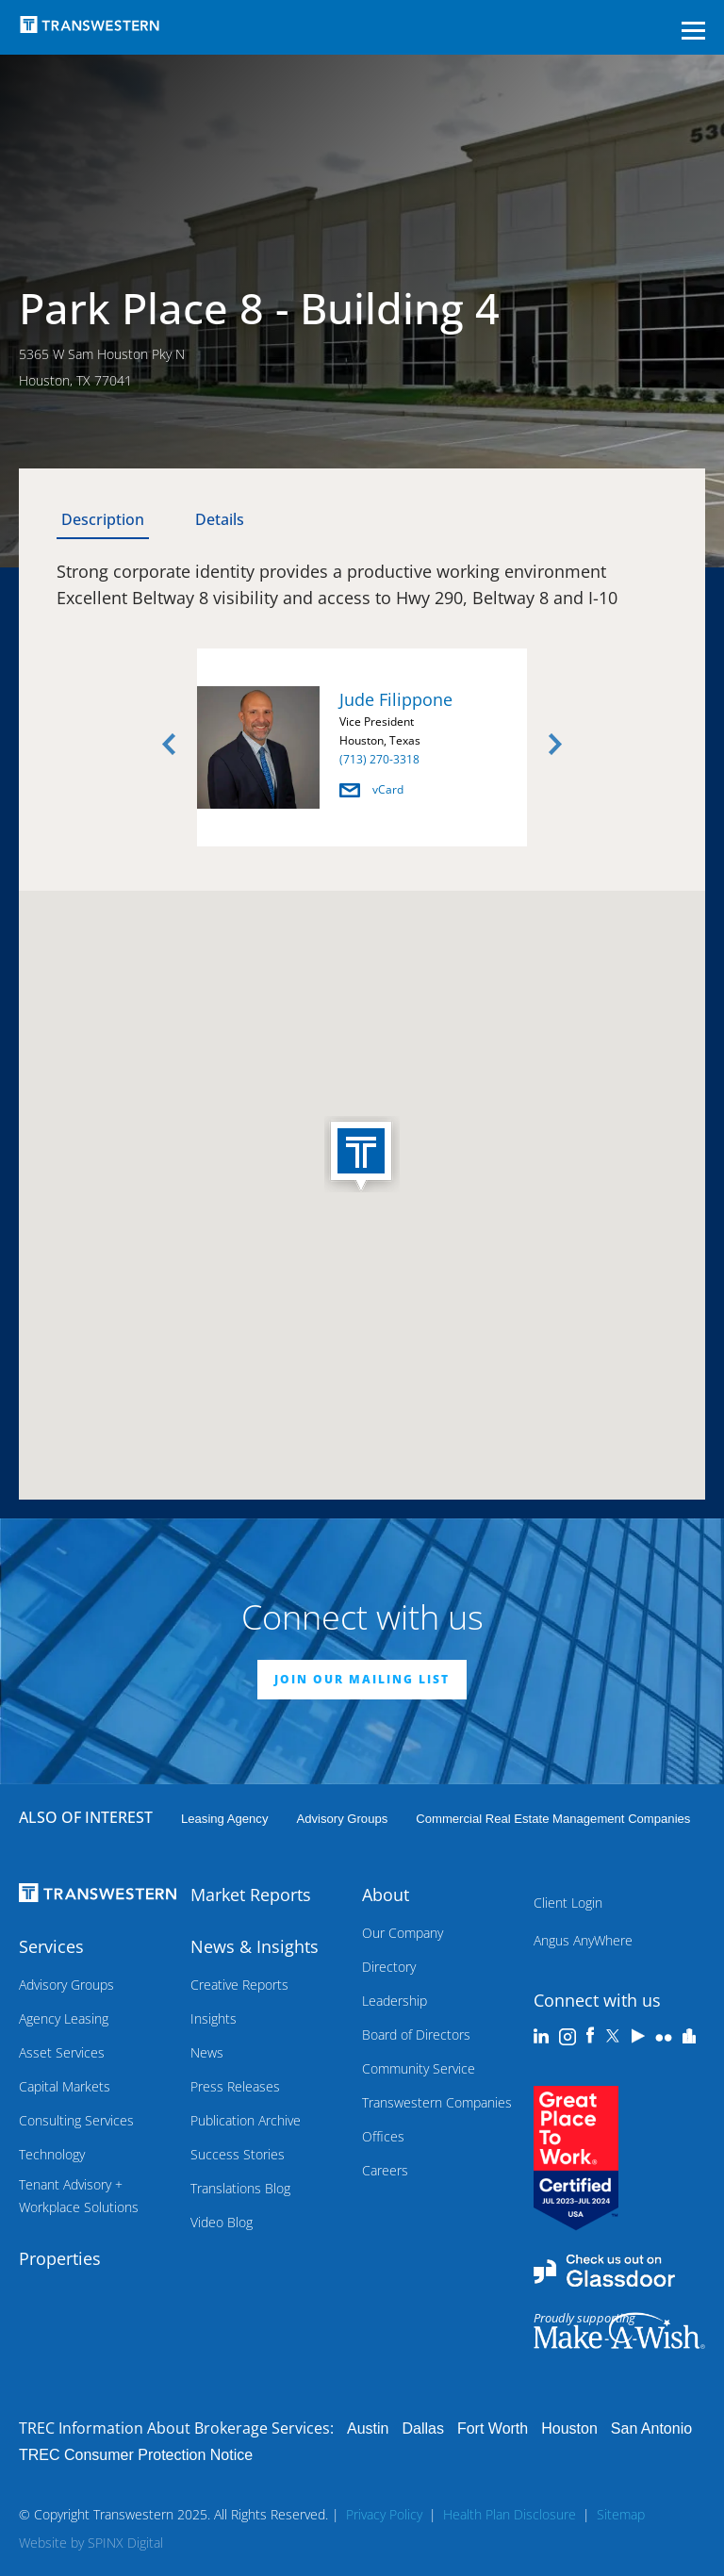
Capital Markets (64, 2086)
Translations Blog (240, 2188)
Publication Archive (245, 2120)
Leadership (394, 2001)
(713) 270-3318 (379, 759)
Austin (367, 2428)
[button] (362, 1155)
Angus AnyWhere (583, 1940)
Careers (385, 2170)
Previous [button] (169, 744)
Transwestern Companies (437, 2102)
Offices (383, 2136)
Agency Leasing (63, 2018)
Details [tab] (219, 519)
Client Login (568, 1902)
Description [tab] (102, 519)
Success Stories (237, 2154)
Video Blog (221, 2222)
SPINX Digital (125, 2542)
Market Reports (250, 1894)
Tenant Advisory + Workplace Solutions (79, 2195)
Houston (569, 2428)
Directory (389, 1967)
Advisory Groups (341, 1819)
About (385, 1894)
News (206, 2052)
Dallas (422, 2428)
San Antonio (651, 2428)
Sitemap (621, 2514)
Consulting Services (76, 2120)
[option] (362, 750)
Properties (60, 2258)
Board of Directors (416, 2034)
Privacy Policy (384, 2514)
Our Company (402, 1933)
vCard (371, 789)
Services (51, 1946)
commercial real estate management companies (553, 1819)
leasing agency (224, 1819)
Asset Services (62, 2052)
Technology (52, 2154)
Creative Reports (239, 1985)
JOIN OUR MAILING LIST (362, 1679)
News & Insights (254, 1946)
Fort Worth (492, 2428)
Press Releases (235, 2086)
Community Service (418, 2068)
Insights (213, 2018)
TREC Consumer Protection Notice (136, 2455)
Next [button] (555, 744)
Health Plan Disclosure (509, 2514)
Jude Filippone (395, 699)
